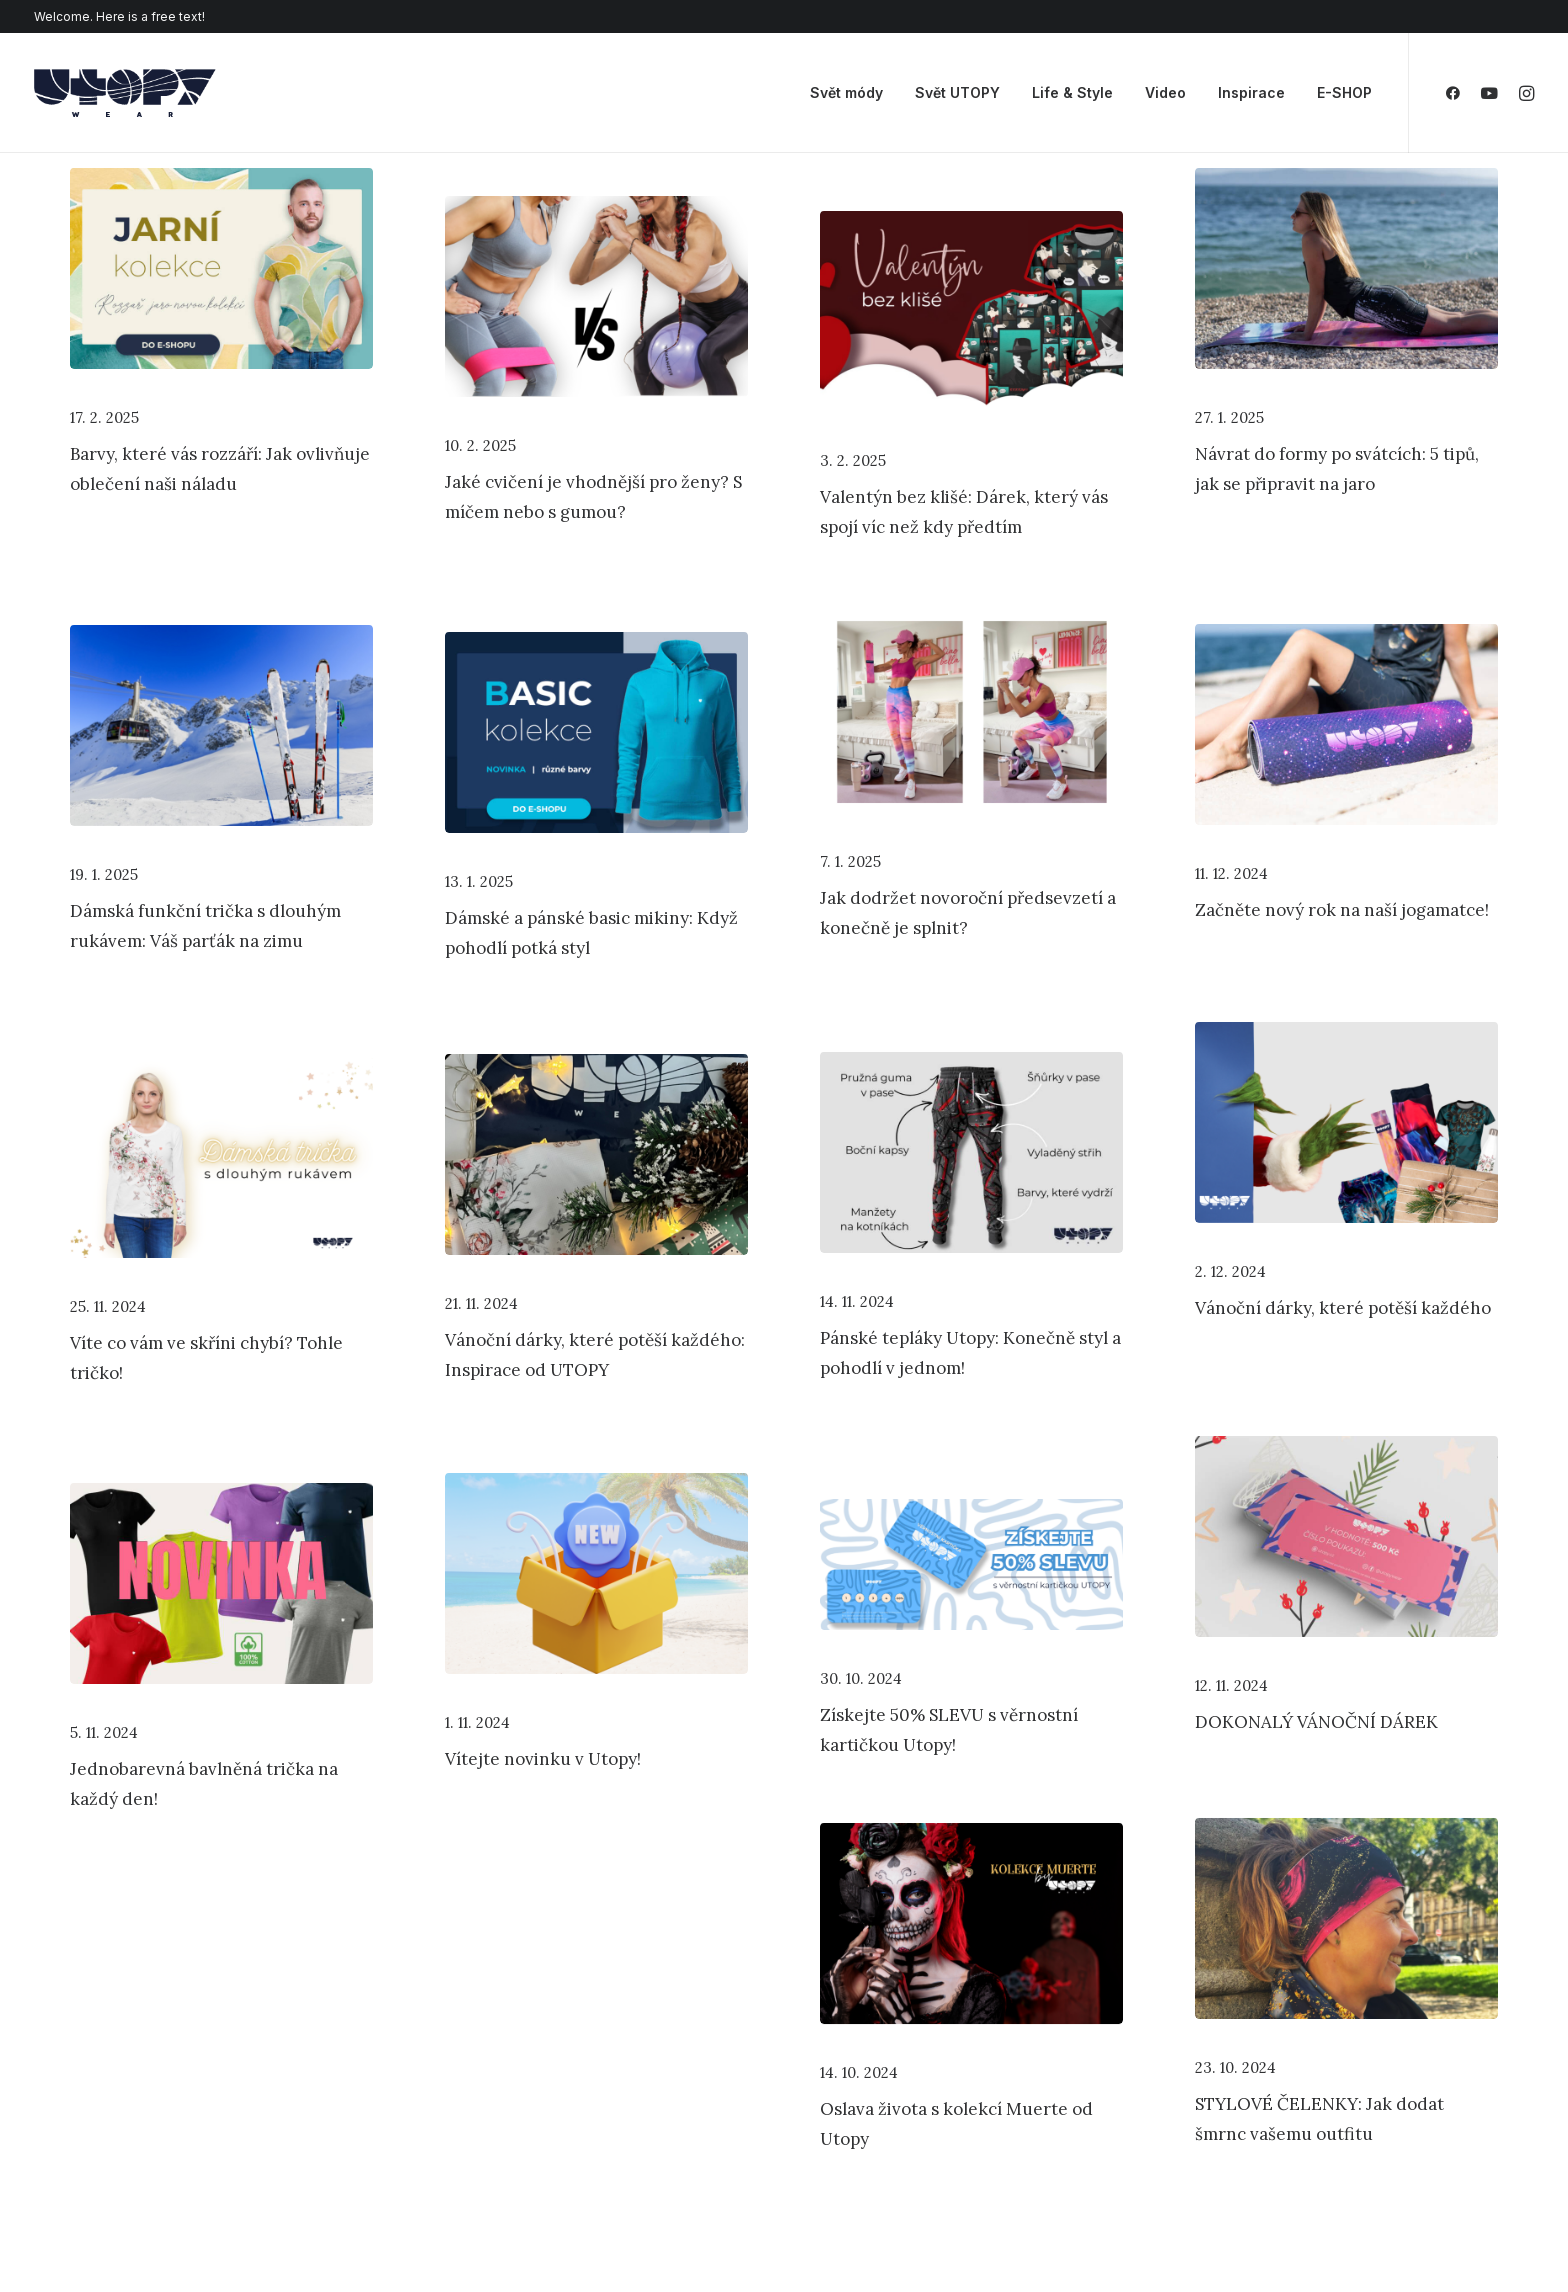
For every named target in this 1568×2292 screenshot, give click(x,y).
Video (1165, 92)
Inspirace (1251, 92)
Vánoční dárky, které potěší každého (1343, 1308)
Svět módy (846, 92)
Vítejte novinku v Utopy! (543, 1759)
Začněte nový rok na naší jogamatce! (1342, 910)
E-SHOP (1344, 92)
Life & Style (1072, 92)
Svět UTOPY (957, 92)
